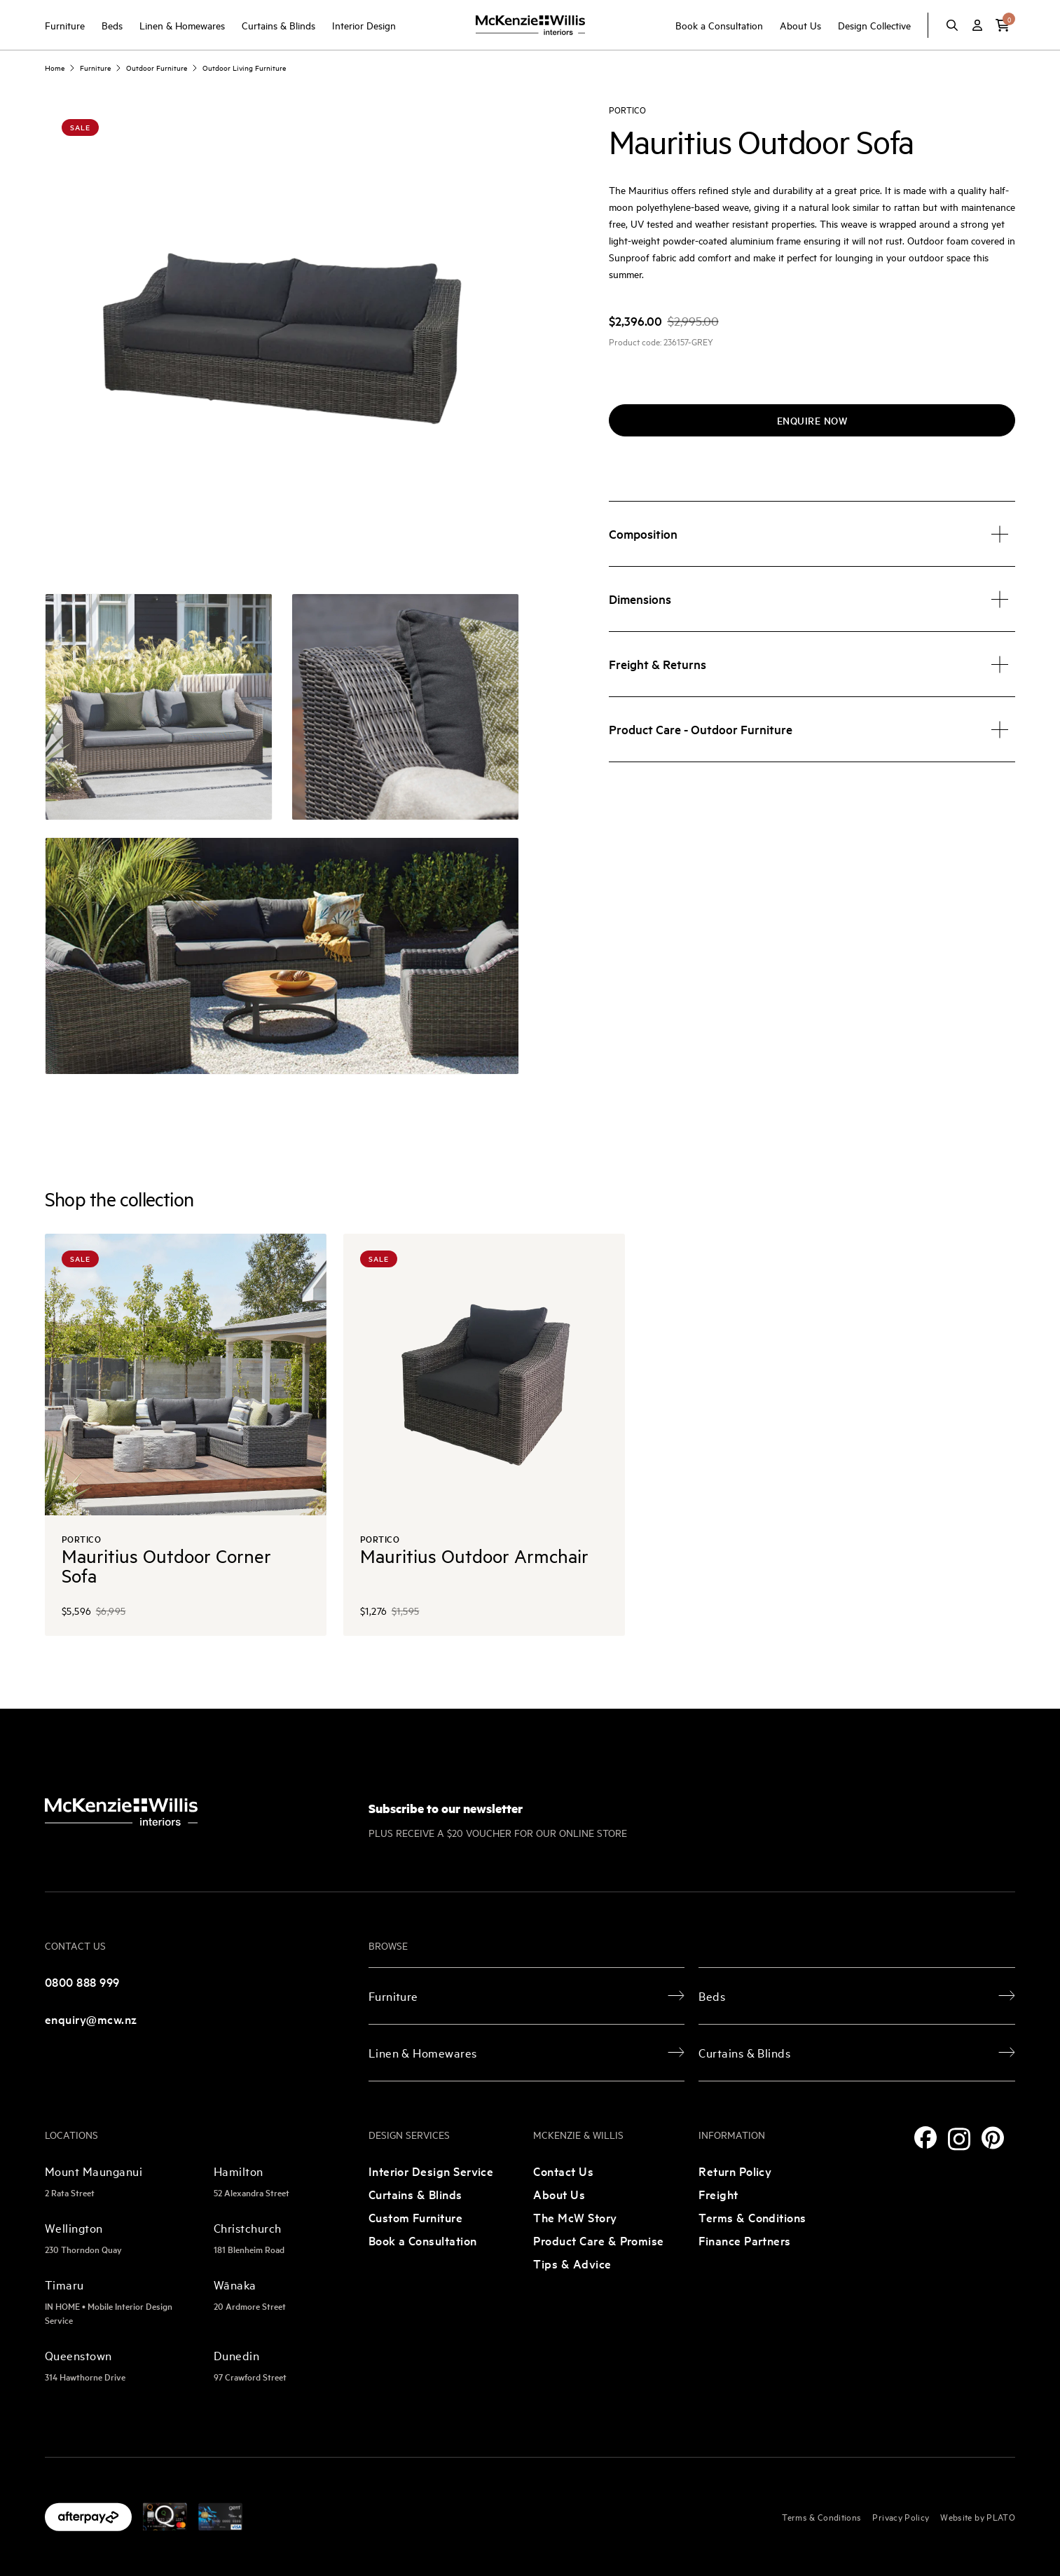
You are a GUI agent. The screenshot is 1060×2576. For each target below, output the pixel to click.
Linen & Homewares (182, 25)
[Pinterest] (993, 2137)
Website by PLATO (977, 2516)
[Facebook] (925, 2137)
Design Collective (874, 25)
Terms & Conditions (752, 2217)
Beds (112, 25)
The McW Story (575, 2217)
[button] (1002, 25)
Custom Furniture (416, 2217)
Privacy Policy (900, 2516)
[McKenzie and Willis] (530, 25)
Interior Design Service (431, 2171)
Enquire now (812, 420)
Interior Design (364, 25)
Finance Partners (744, 2240)
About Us (800, 25)
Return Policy (734, 2171)
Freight (718, 2194)
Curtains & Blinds (278, 25)
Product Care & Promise (598, 2240)
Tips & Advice (572, 2263)
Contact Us (563, 2171)
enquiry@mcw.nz (91, 2019)
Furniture (65, 25)
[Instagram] (959, 2139)
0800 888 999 (82, 1982)
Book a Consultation (719, 25)
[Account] (977, 25)
